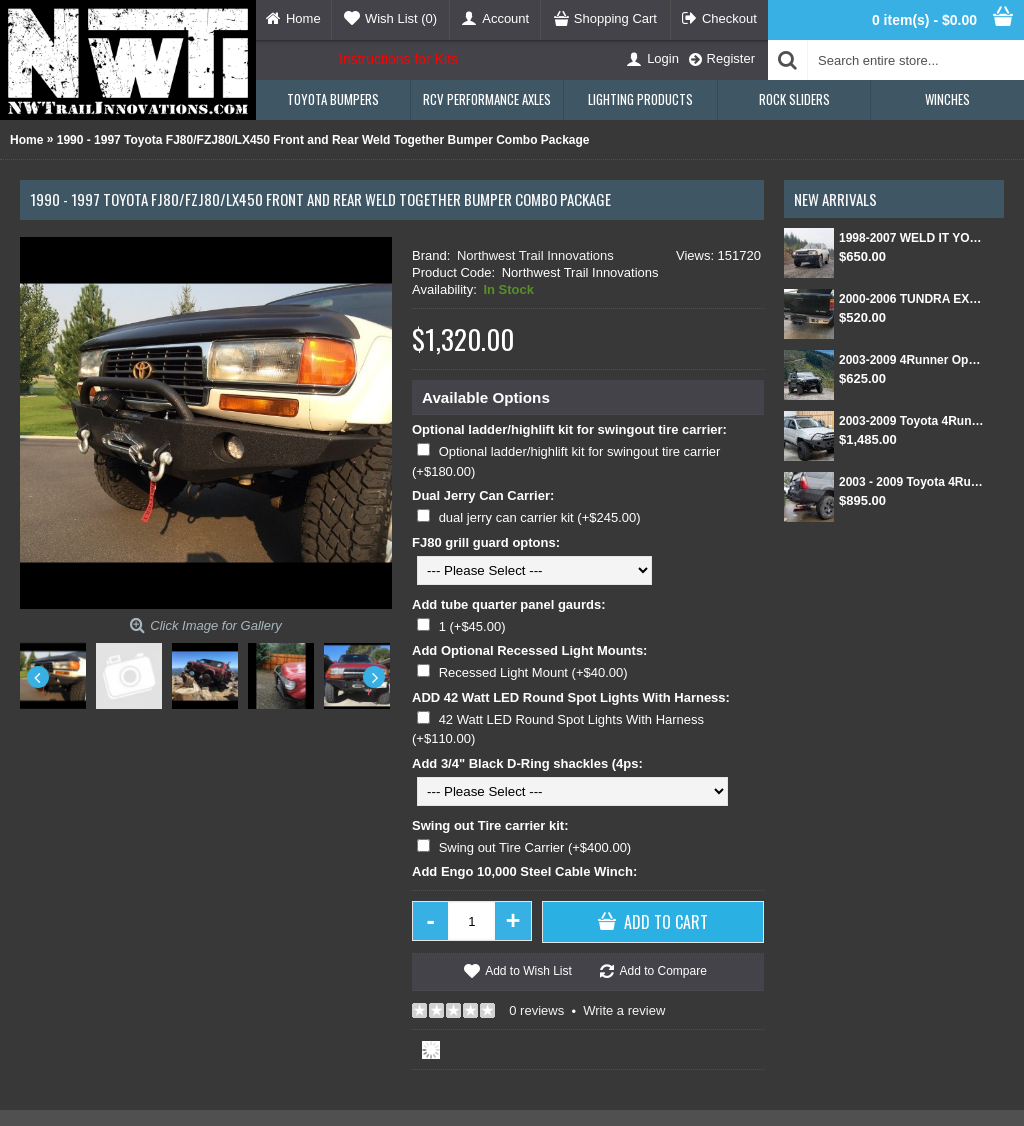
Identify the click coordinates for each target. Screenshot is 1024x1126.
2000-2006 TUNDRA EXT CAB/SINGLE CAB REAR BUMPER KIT (911, 299)
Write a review (624, 1010)
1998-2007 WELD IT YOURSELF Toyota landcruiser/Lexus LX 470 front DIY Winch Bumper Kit (911, 238)
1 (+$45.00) (472, 626)
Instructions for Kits (398, 59)
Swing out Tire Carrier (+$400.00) (535, 847)
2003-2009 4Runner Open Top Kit (911, 360)
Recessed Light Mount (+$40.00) (533, 672)
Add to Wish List (528, 971)
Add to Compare (662, 971)
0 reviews (536, 1010)
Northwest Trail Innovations (535, 255)
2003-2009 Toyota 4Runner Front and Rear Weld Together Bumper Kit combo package (911, 421)
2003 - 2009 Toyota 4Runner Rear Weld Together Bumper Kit (911, 482)
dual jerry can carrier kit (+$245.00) (540, 517)
